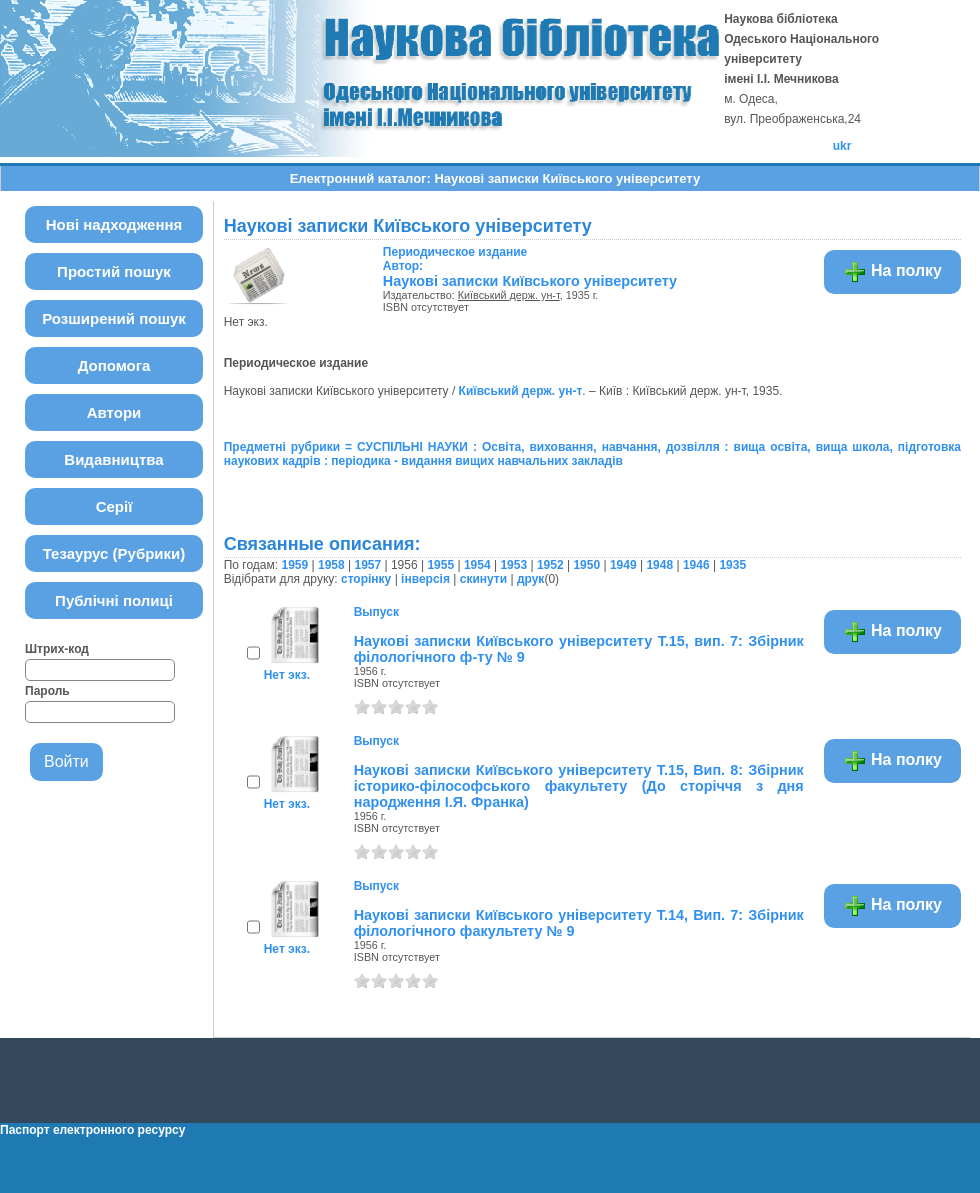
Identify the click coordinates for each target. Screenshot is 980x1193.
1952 (550, 565)
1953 (513, 565)
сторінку (366, 579)
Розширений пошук (114, 318)
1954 (477, 565)
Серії (114, 506)
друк (530, 579)
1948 (659, 565)
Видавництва (113, 459)
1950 (586, 565)
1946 (696, 565)
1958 (331, 565)
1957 (367, 565)
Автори (114, 412)
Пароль (47, 691)
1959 (294, 565)
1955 (440, 565)
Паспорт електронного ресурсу (92, 1130)
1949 (623, 565)
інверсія (425, 579)
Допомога (114, 365)
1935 (732, 565)
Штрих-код (57, 649)
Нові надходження (114, 224)
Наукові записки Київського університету (530, 281)
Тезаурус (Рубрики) (114, 553)
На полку (892, 272)
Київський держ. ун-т (509, 295)
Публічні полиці (114, 600)
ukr (842, 146)
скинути (483, 579)
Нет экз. (287, 675)
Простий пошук (114, 271)
